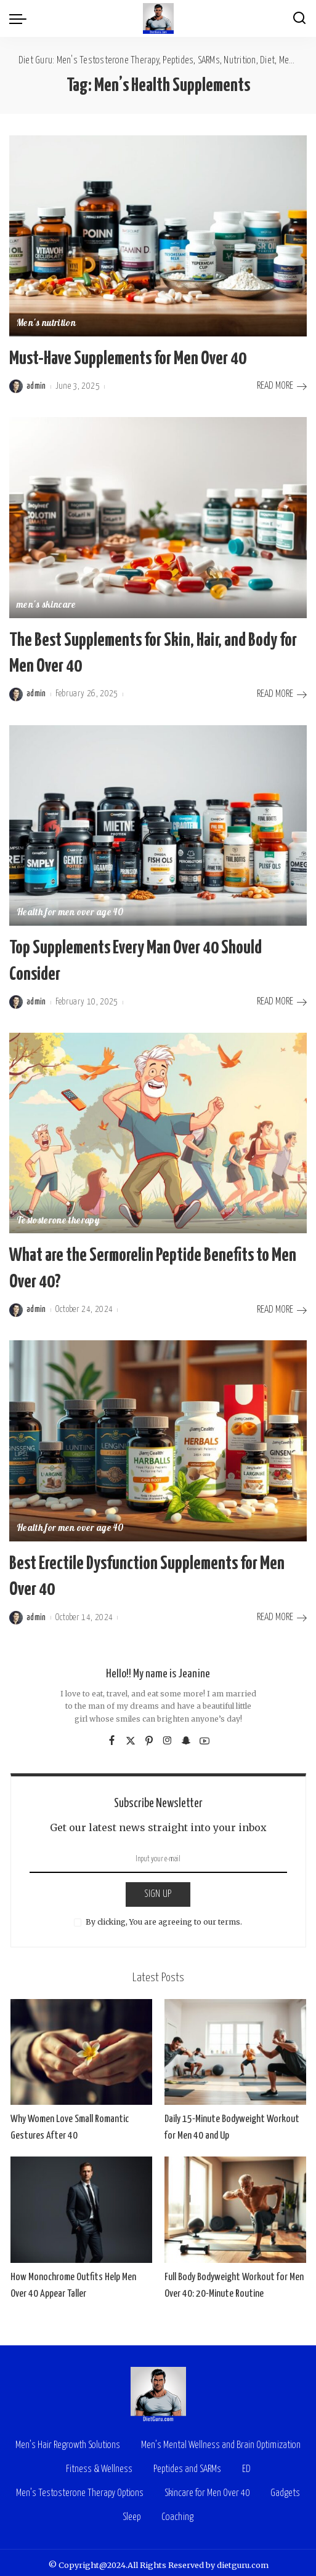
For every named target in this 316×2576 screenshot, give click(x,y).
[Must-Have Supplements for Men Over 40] (158, 235)
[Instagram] (167, 1735)
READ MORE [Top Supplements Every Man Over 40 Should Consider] (282, 999)
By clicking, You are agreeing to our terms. (164, 1916)
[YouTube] (204, 1735)
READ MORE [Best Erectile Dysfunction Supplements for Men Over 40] (282, 1612)
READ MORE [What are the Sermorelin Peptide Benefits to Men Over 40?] (282, 1306)
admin (36, 385)
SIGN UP (157, 1888)
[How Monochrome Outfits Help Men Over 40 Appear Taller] (81, 2204)
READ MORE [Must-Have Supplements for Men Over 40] (282, 386)
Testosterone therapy (58, 1218)
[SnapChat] (186, 1735)
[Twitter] (130, 1735)
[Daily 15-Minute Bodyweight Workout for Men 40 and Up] (235, 2047)
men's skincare (46, 605)
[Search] (299, 18)
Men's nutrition (46, 324)
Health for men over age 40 (70, 911)
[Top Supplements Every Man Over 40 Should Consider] (158, 823)
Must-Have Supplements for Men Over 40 (127, 358)
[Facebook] (111, 1735)
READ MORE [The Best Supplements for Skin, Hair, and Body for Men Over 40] (282, 693)
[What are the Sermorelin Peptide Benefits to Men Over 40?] (158, 1130)
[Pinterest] (149, 1735)
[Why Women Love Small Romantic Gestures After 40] (81, 2047)
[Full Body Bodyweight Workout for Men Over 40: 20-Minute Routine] (235, 2204)
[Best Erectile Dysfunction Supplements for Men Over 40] (158, 1436)
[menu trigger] (21, 18)
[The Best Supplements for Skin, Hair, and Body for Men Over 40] (158, 516)
